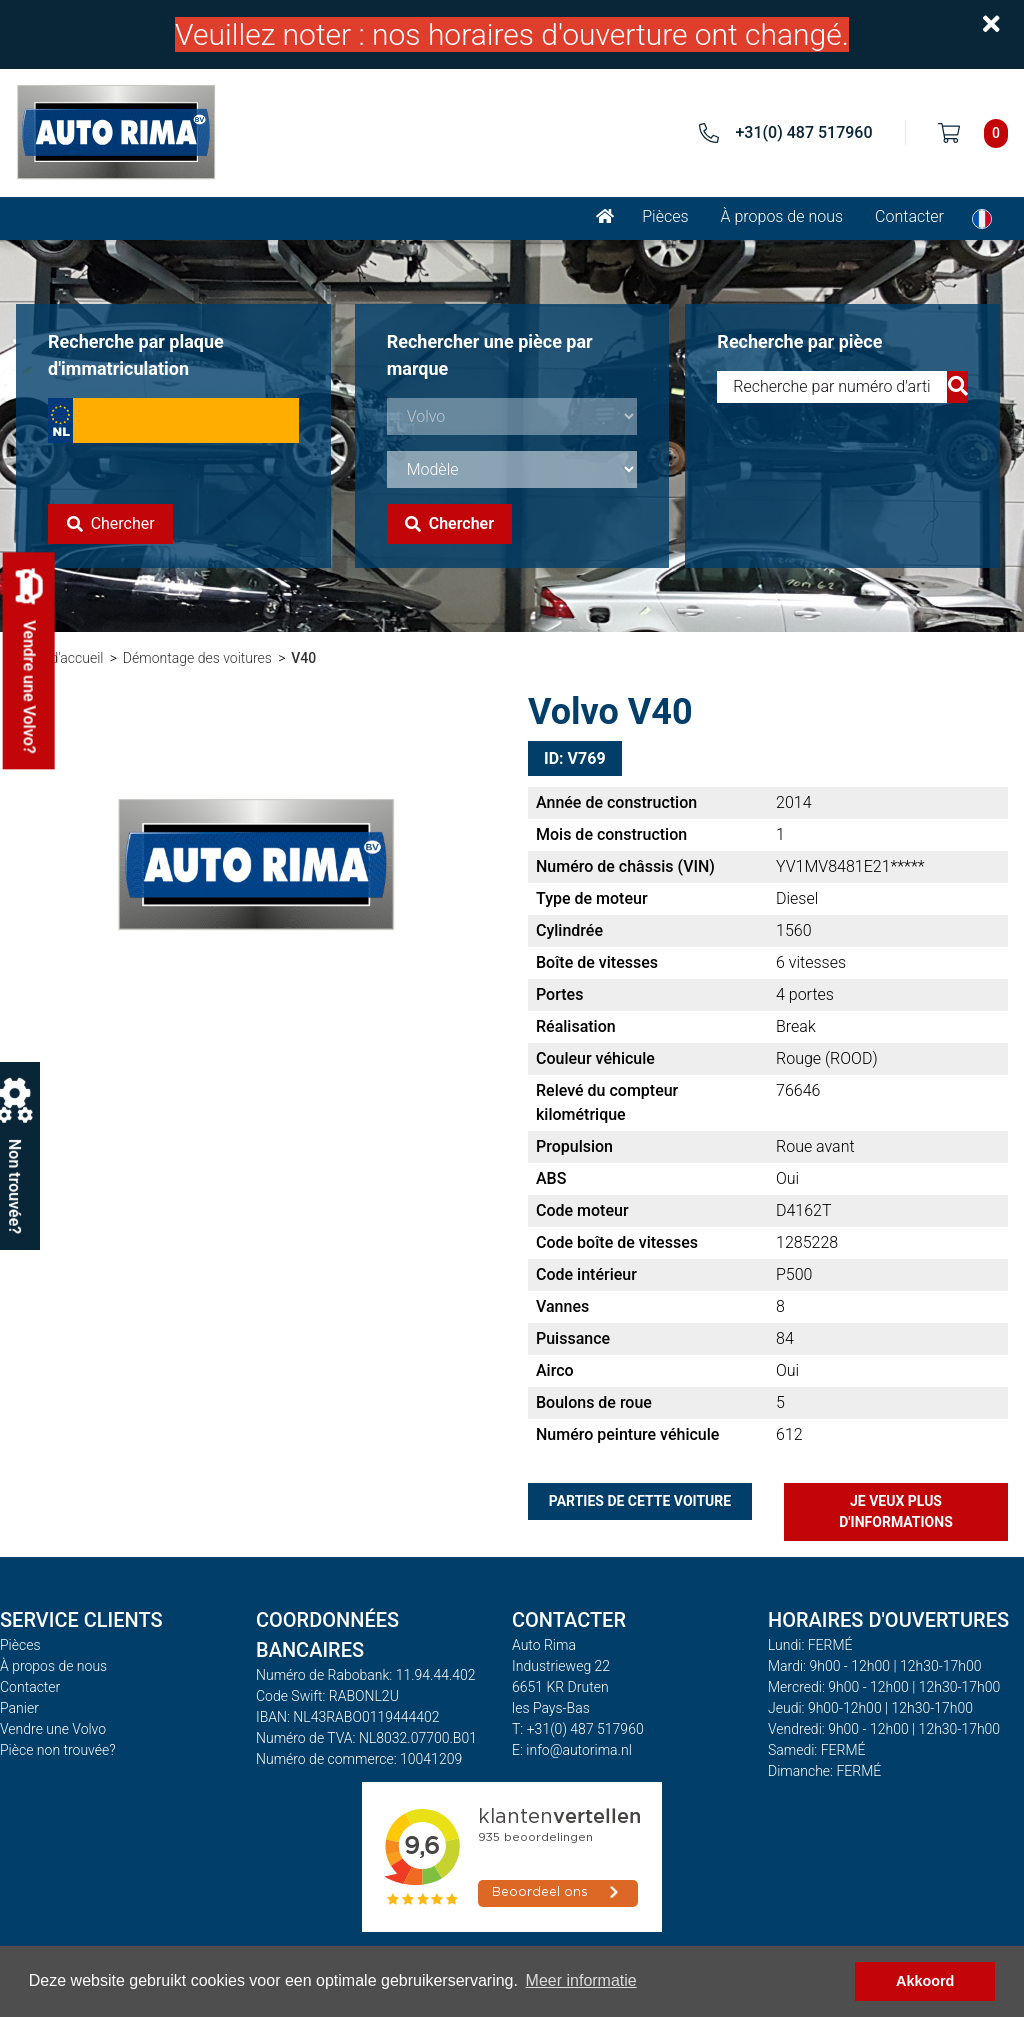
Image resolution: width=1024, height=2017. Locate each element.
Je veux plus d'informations (896, 1511)
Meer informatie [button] (581, 1980)
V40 (303, 658)
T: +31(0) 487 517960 (578, 1729)
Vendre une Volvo (53, 1729)
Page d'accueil (59, 658)
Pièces (665, 216)
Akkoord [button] (925, 1981)
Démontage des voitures (197, 658)
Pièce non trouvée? (58, 1750)
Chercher (111, 523)
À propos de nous (782, 216)
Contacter (909, 216)
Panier (19, 1708)
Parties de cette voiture (640, 1501)
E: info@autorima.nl (572, 1750)
